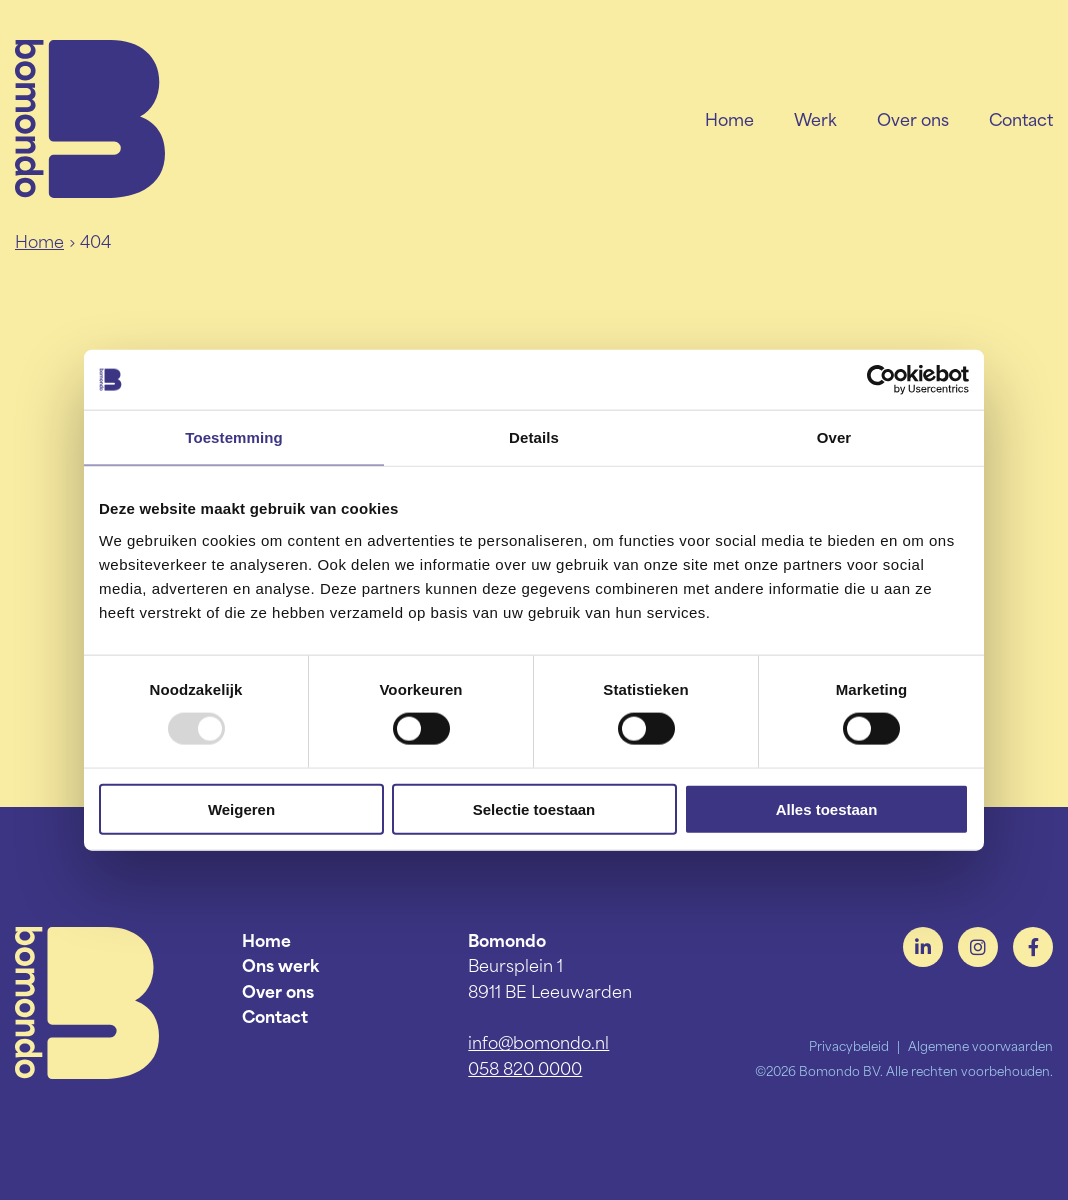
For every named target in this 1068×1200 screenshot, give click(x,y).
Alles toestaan (827, 808)
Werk (815, 118)
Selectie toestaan (534, 808)
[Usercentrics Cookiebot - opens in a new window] (881, 380)
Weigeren (241, 808)
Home (729, 118)
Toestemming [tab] (234, 437)
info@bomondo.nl (538, 1041)
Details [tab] (534, 437)
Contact (1021, 118)
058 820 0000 (525, 1067)
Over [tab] (834, 437)
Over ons (913, 118)
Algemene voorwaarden (980, 1045)
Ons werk (280, 964)
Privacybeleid (849, 1045)
